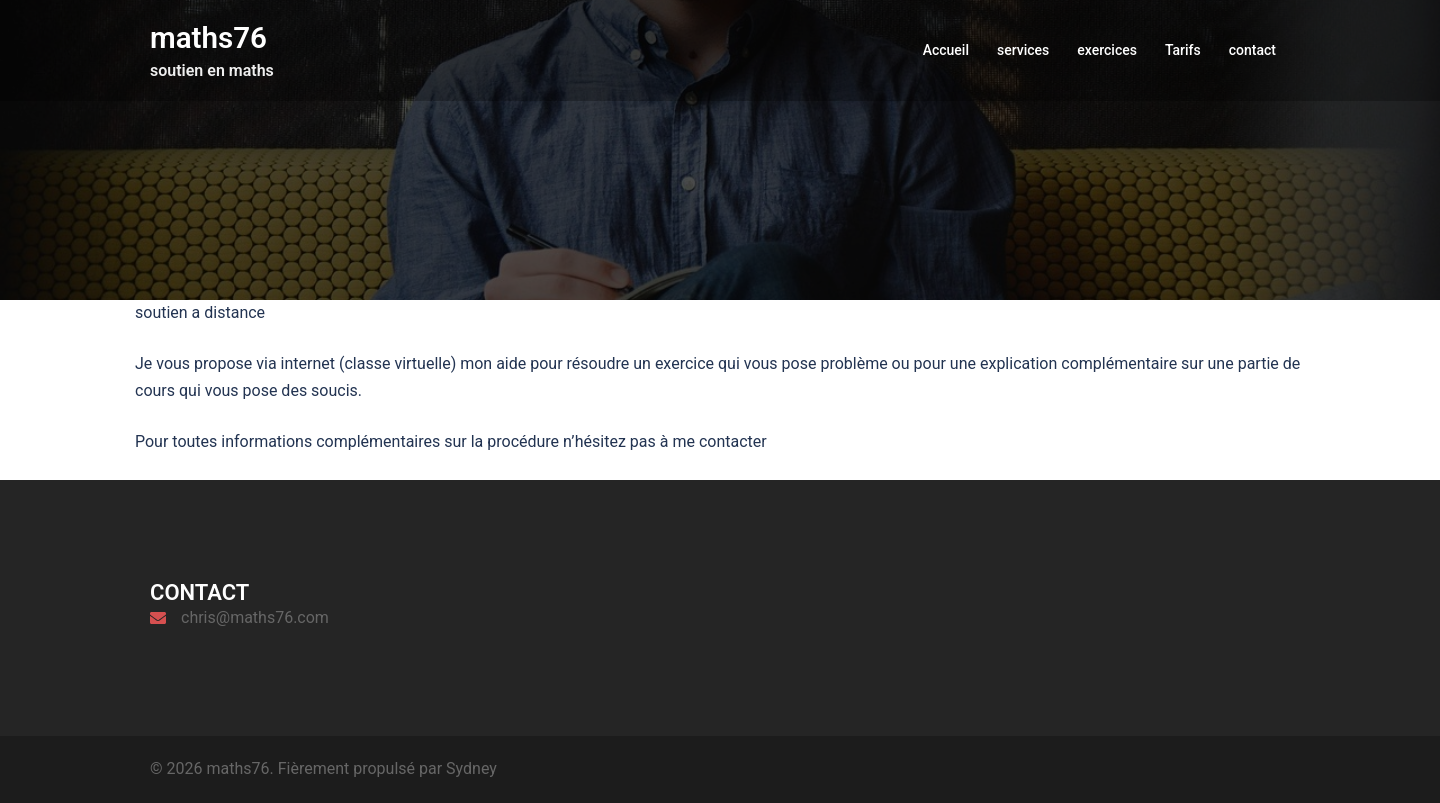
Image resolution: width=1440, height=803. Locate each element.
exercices (1107, 49)
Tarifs (1183, 49)
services (1023, 49)
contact (1252, 49)
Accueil (946, 49)
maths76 (209, 37)
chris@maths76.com (255, 617)
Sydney (471, 768)
